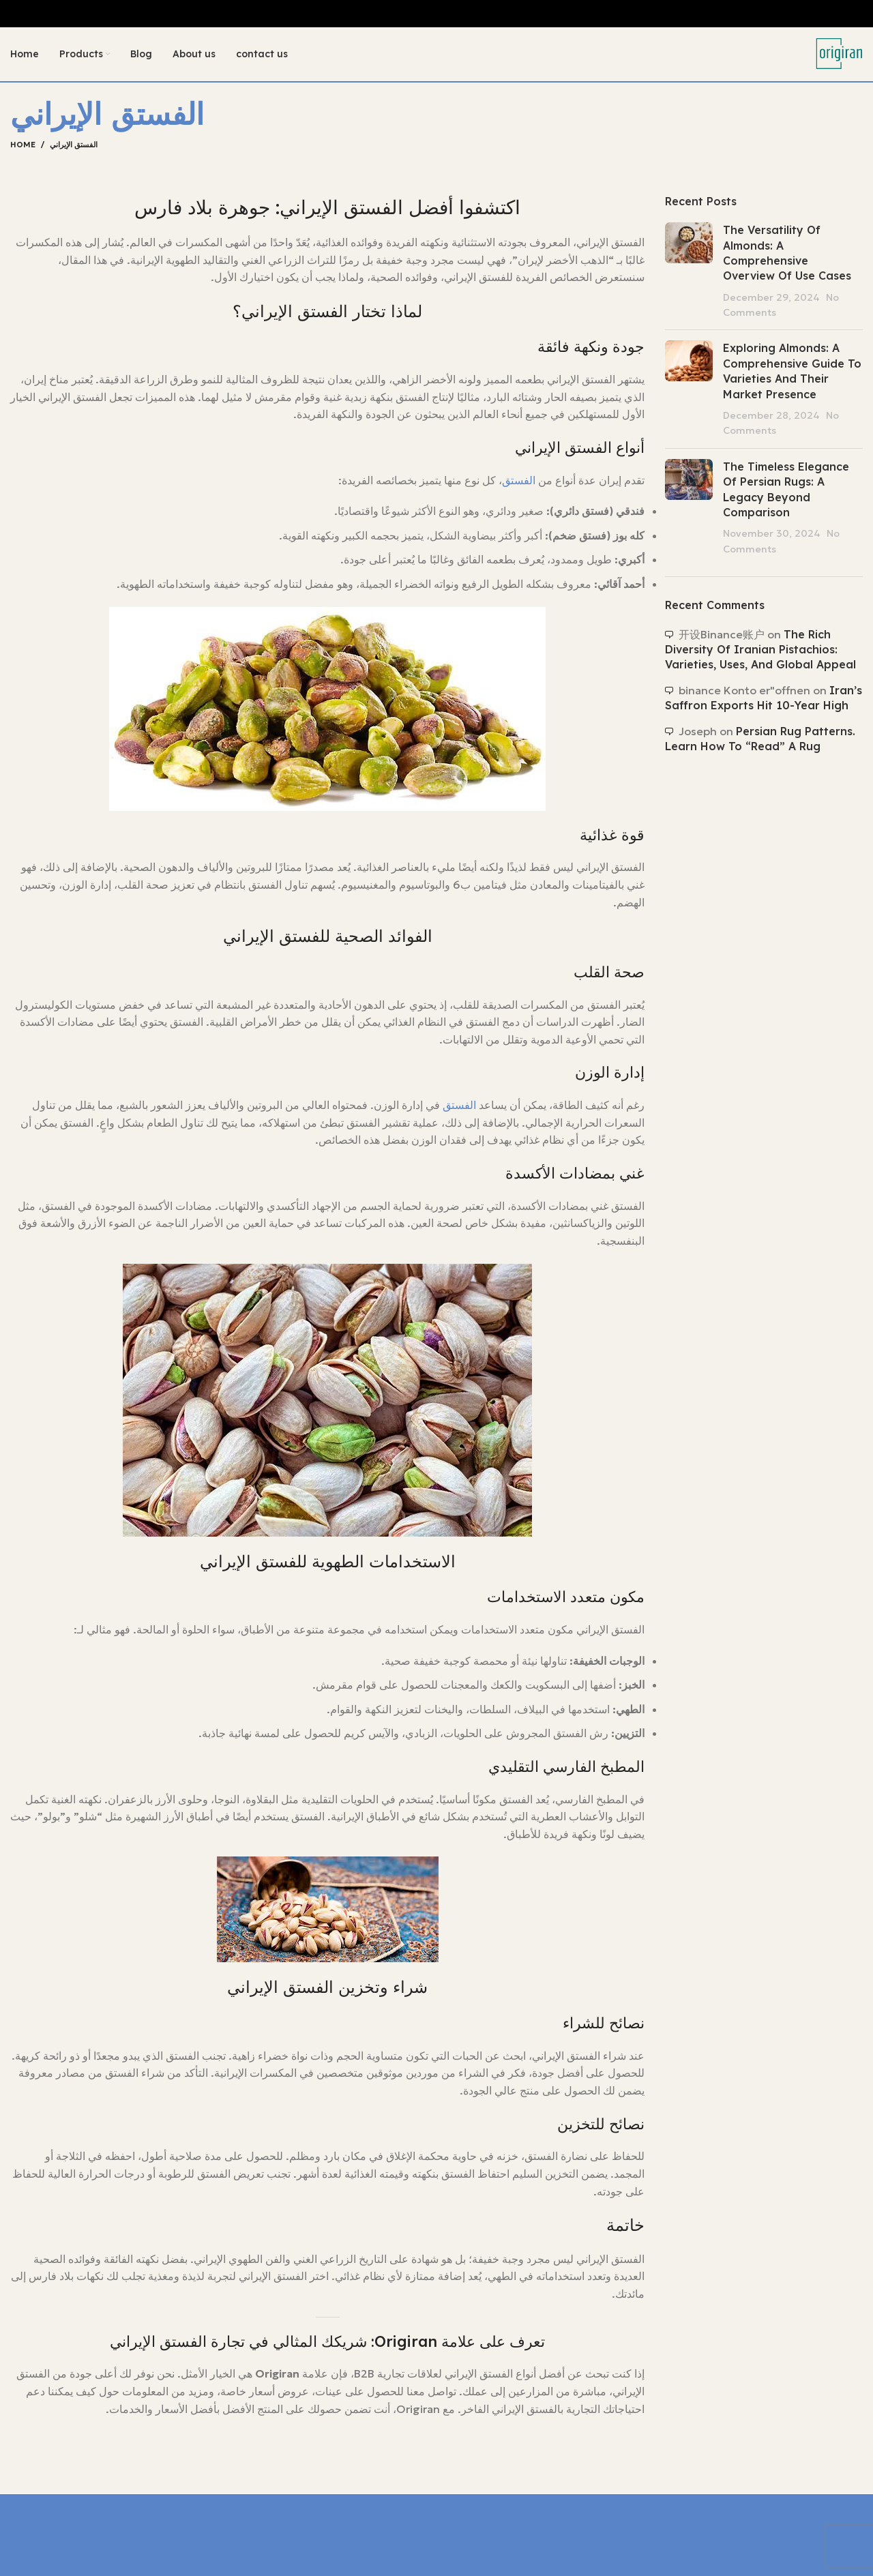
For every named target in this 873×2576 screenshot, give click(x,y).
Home (22, 145)
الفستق (518, 481)
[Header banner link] (436, 13)
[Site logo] (839, 53)
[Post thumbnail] (689, 271)
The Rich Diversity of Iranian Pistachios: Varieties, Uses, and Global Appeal (760, 650)
